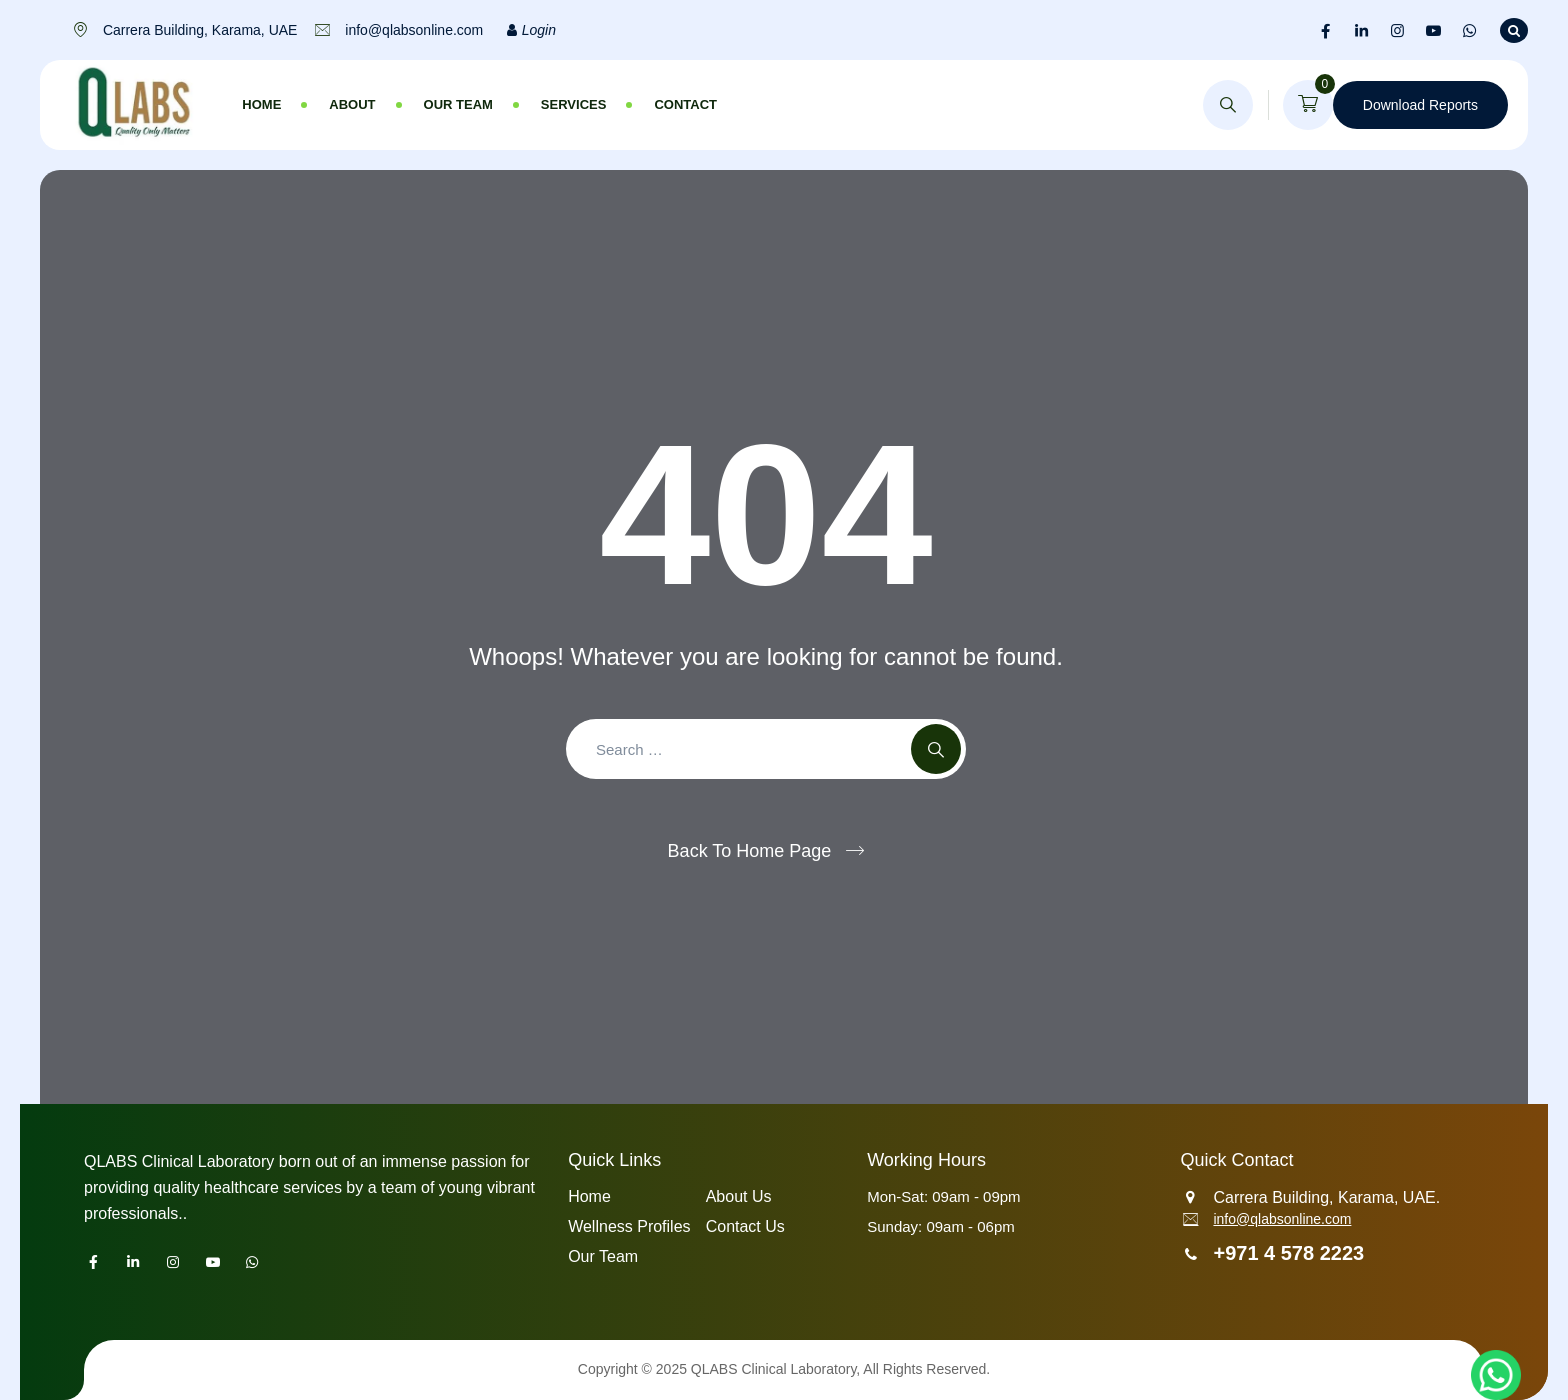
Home (261, 104)
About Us (739, 1196)
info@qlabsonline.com (1282, 1219)
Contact (685, 104)
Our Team (458, 104)
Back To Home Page (750, 851)
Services (574, 104)
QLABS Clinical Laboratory (773, 1369)
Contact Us (745, 1226)
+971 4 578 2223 (1288, 1253)
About (352, 104)
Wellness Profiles (629, 1226)
